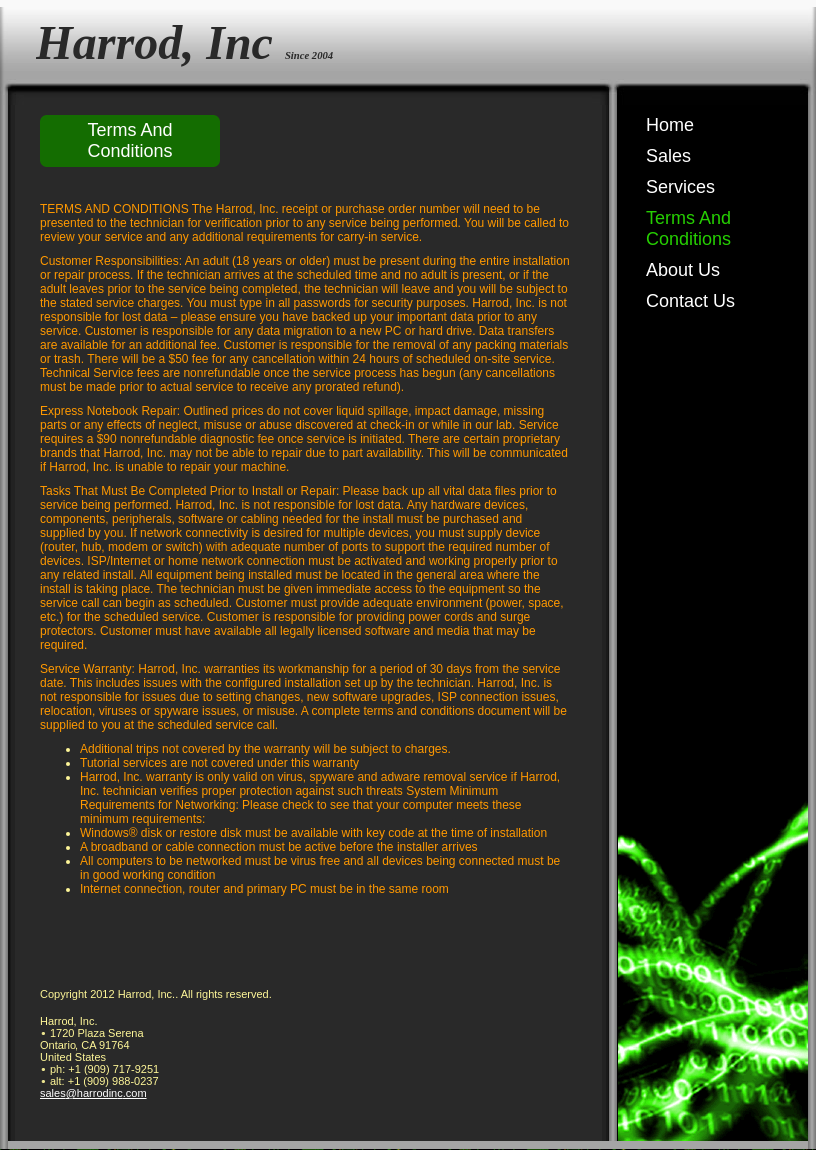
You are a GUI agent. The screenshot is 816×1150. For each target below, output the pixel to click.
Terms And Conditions (688, 228)
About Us (683, 270)
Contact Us (690, 301)
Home (670, 125)
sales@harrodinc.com (93, 1093)
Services (680, 187)
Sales (668, 156)
